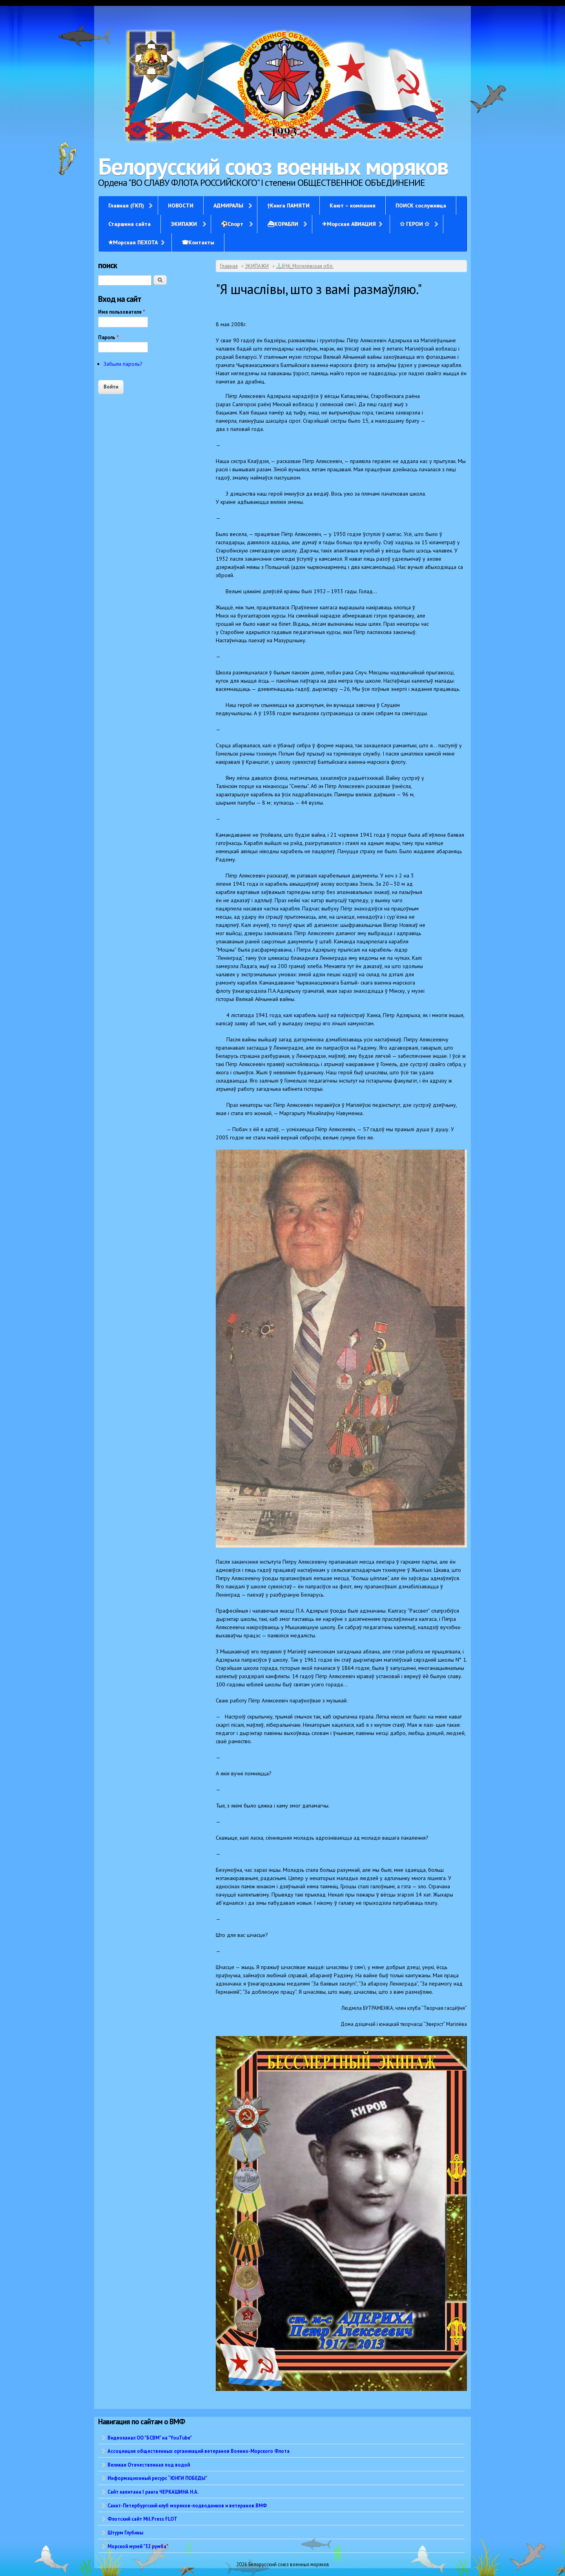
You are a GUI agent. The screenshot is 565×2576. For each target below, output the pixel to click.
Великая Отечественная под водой (149, 2465)
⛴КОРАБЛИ (282, 223)
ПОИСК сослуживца (421, 205)
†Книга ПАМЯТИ (288, 205)
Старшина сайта (129, 223)
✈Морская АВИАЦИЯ (349, 223)
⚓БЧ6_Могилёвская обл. (305, 266)
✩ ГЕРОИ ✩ (414, 223)
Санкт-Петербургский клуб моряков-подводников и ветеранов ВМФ (187, 2505)
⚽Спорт (232, 223)
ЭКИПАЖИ (184, 223)
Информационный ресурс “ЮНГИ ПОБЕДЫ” (158, 2478)
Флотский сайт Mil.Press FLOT (142, 2519)
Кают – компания (352, 205)
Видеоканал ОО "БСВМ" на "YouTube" (150, 2437)
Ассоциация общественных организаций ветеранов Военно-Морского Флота (199, 2451)
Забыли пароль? (123, 363)
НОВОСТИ (180, 205)
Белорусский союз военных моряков (273, 166)
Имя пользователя (121, 312)
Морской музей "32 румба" (138, 2546)
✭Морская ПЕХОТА (133, 242)
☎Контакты (198, 242)
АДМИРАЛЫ (228, 205)
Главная (229, 266)
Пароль (108, 337)
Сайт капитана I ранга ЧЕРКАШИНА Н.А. (153, 2492)
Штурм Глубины (125, 2532)
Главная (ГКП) (126, 205)
